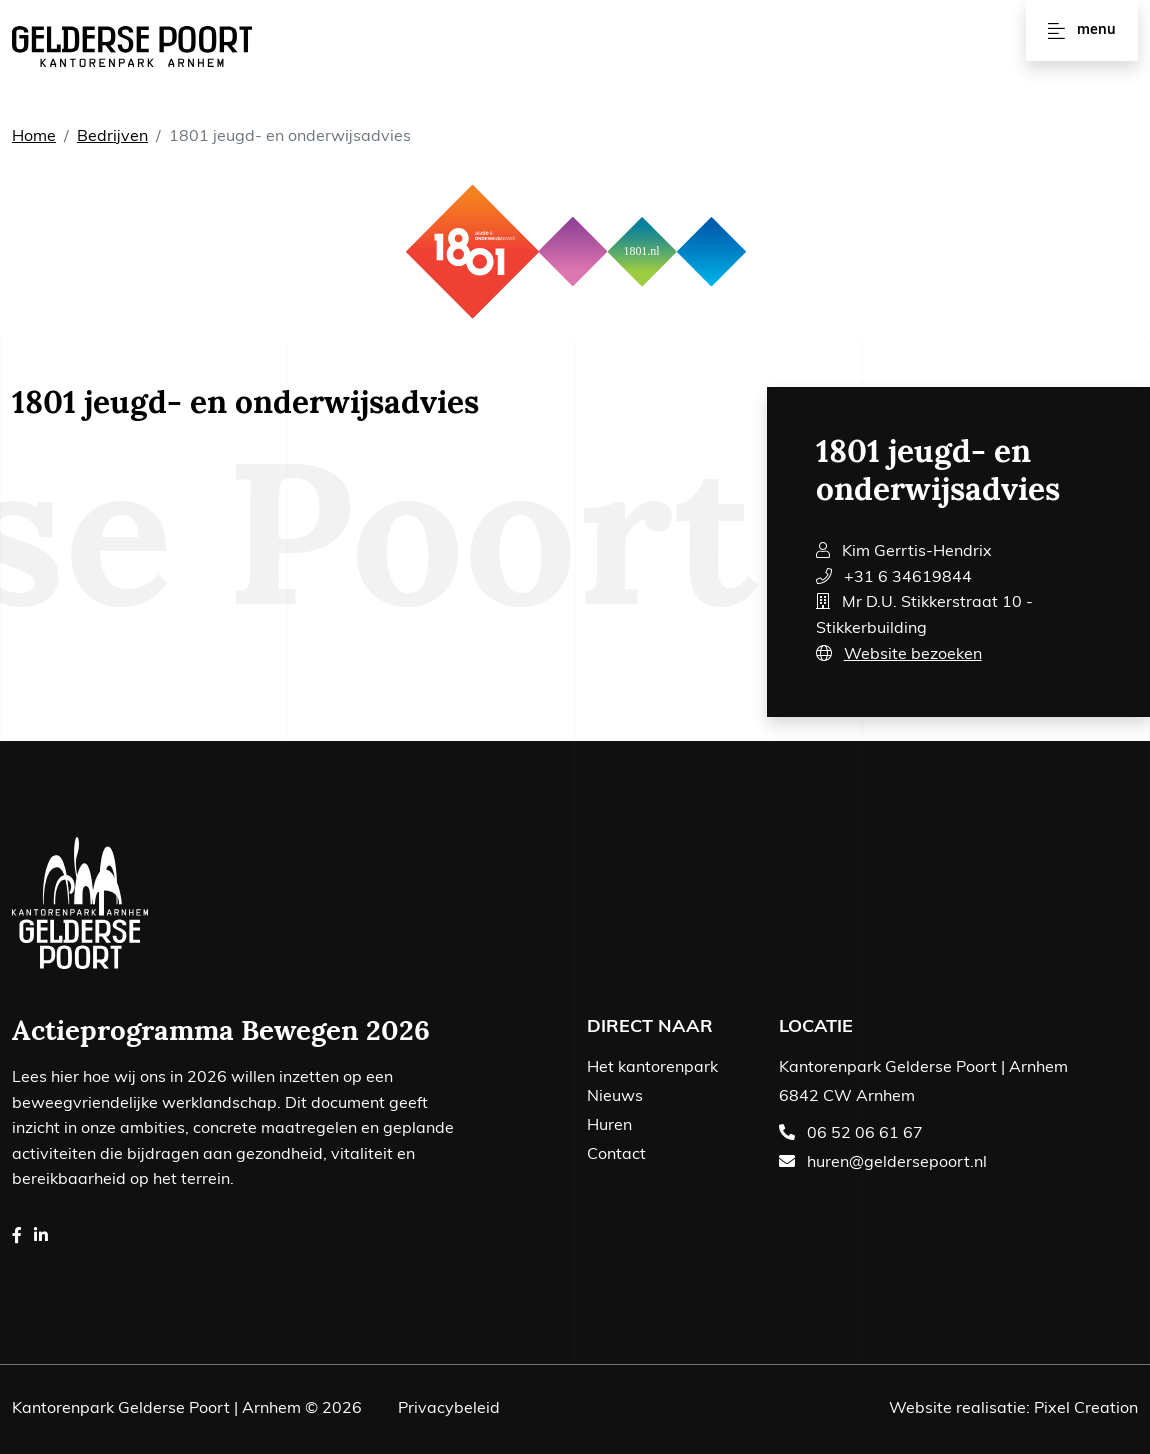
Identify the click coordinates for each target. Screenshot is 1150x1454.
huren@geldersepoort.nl (897, 1163)
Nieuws (615, 1097)
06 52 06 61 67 (865, 1134)
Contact (616, 1155)
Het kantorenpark (652, 1068)
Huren (609, 1126)
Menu (1081, 30)
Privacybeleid (449, 1409)
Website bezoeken (913, 655)
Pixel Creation (1086, 1409)
